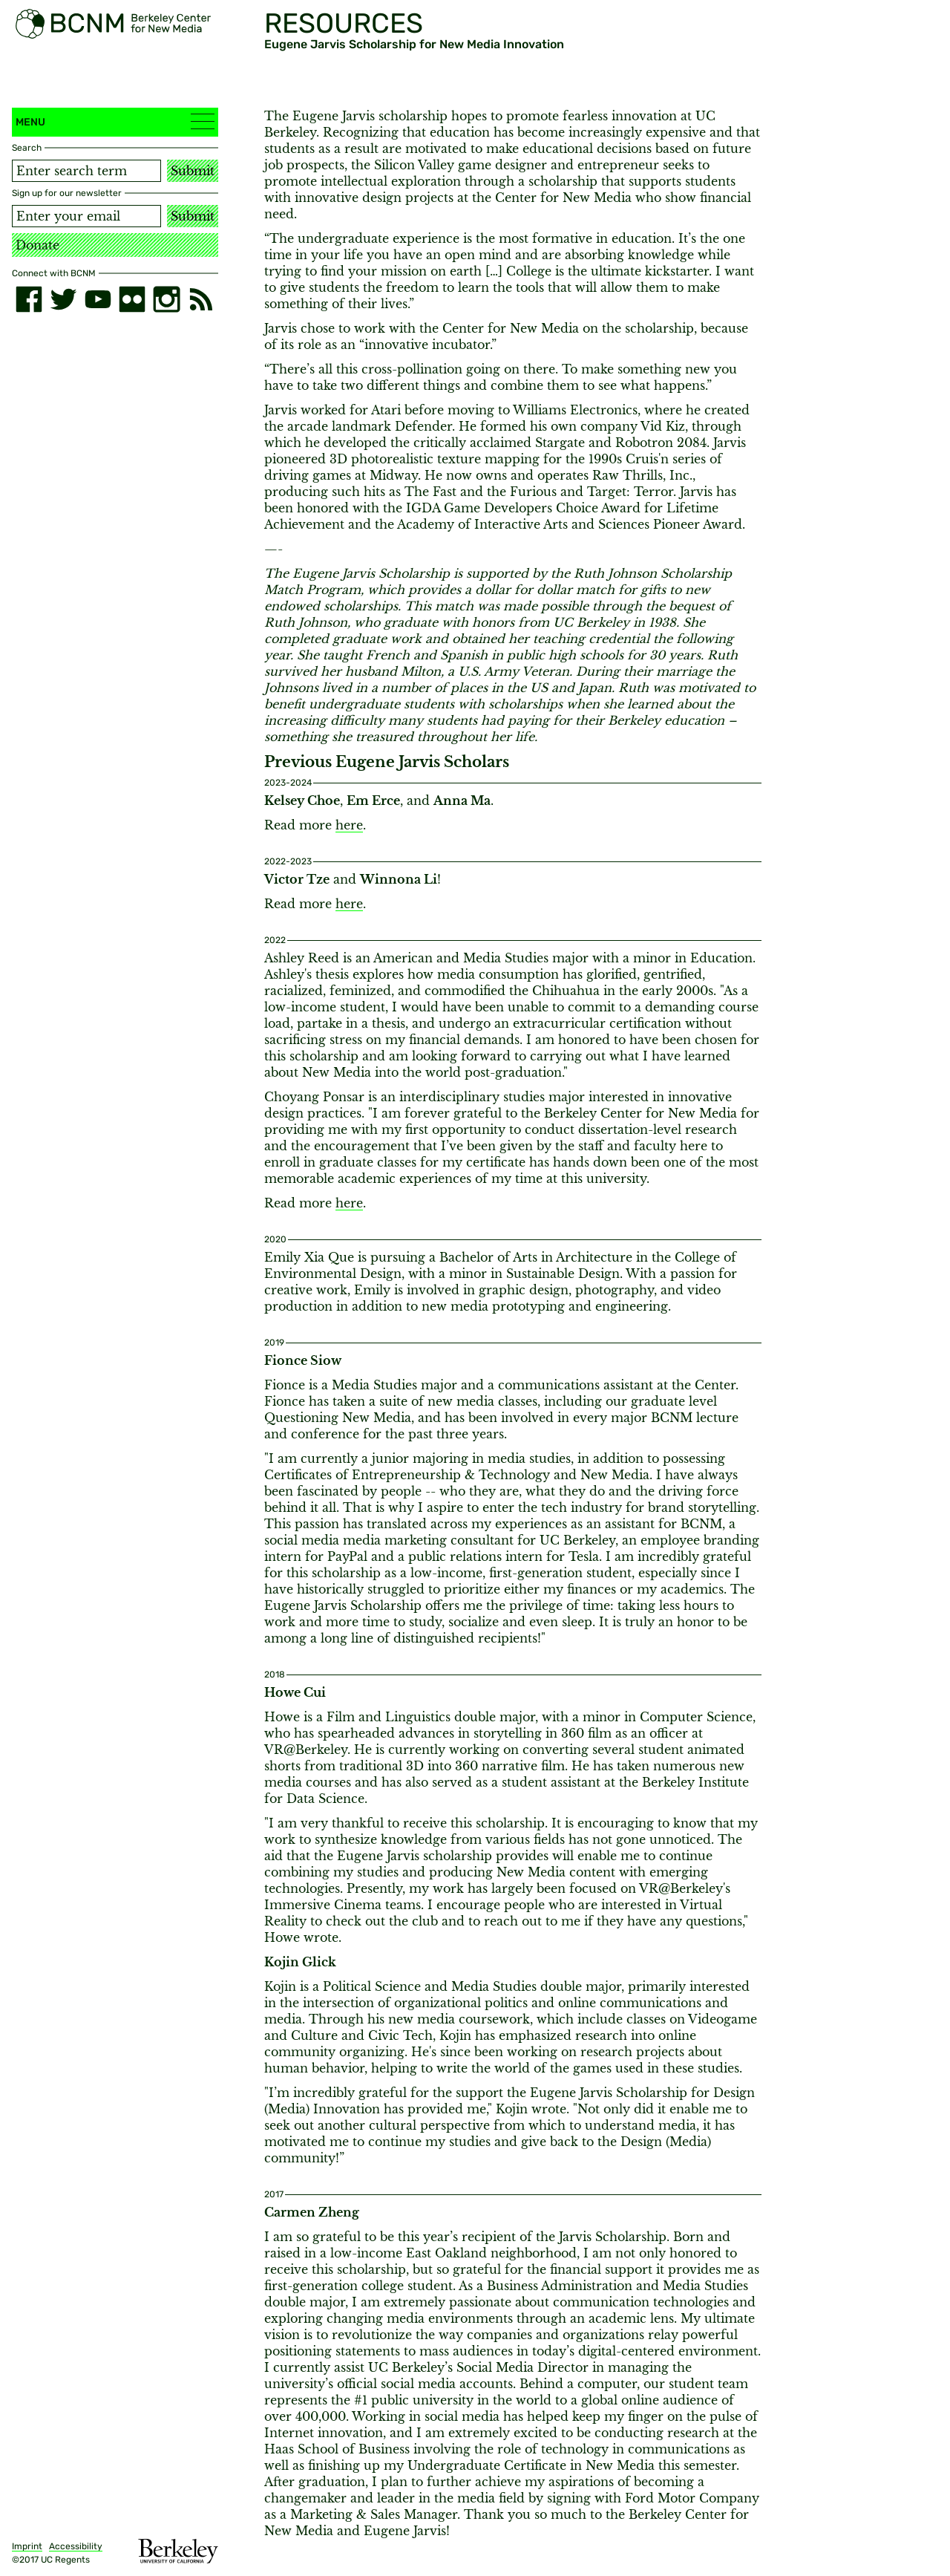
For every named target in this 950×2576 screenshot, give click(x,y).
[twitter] (63, 299)
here (349, 825)
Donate (37, 245)
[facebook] (29, 299)
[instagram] (166, 299)
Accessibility (75, 2546)
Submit (192, 170)
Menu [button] (115, 121)
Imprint (27, 2546)
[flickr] (132, 299)
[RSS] (201, 299)
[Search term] (86, 171)
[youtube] (98, 299)
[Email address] (86, 216)
